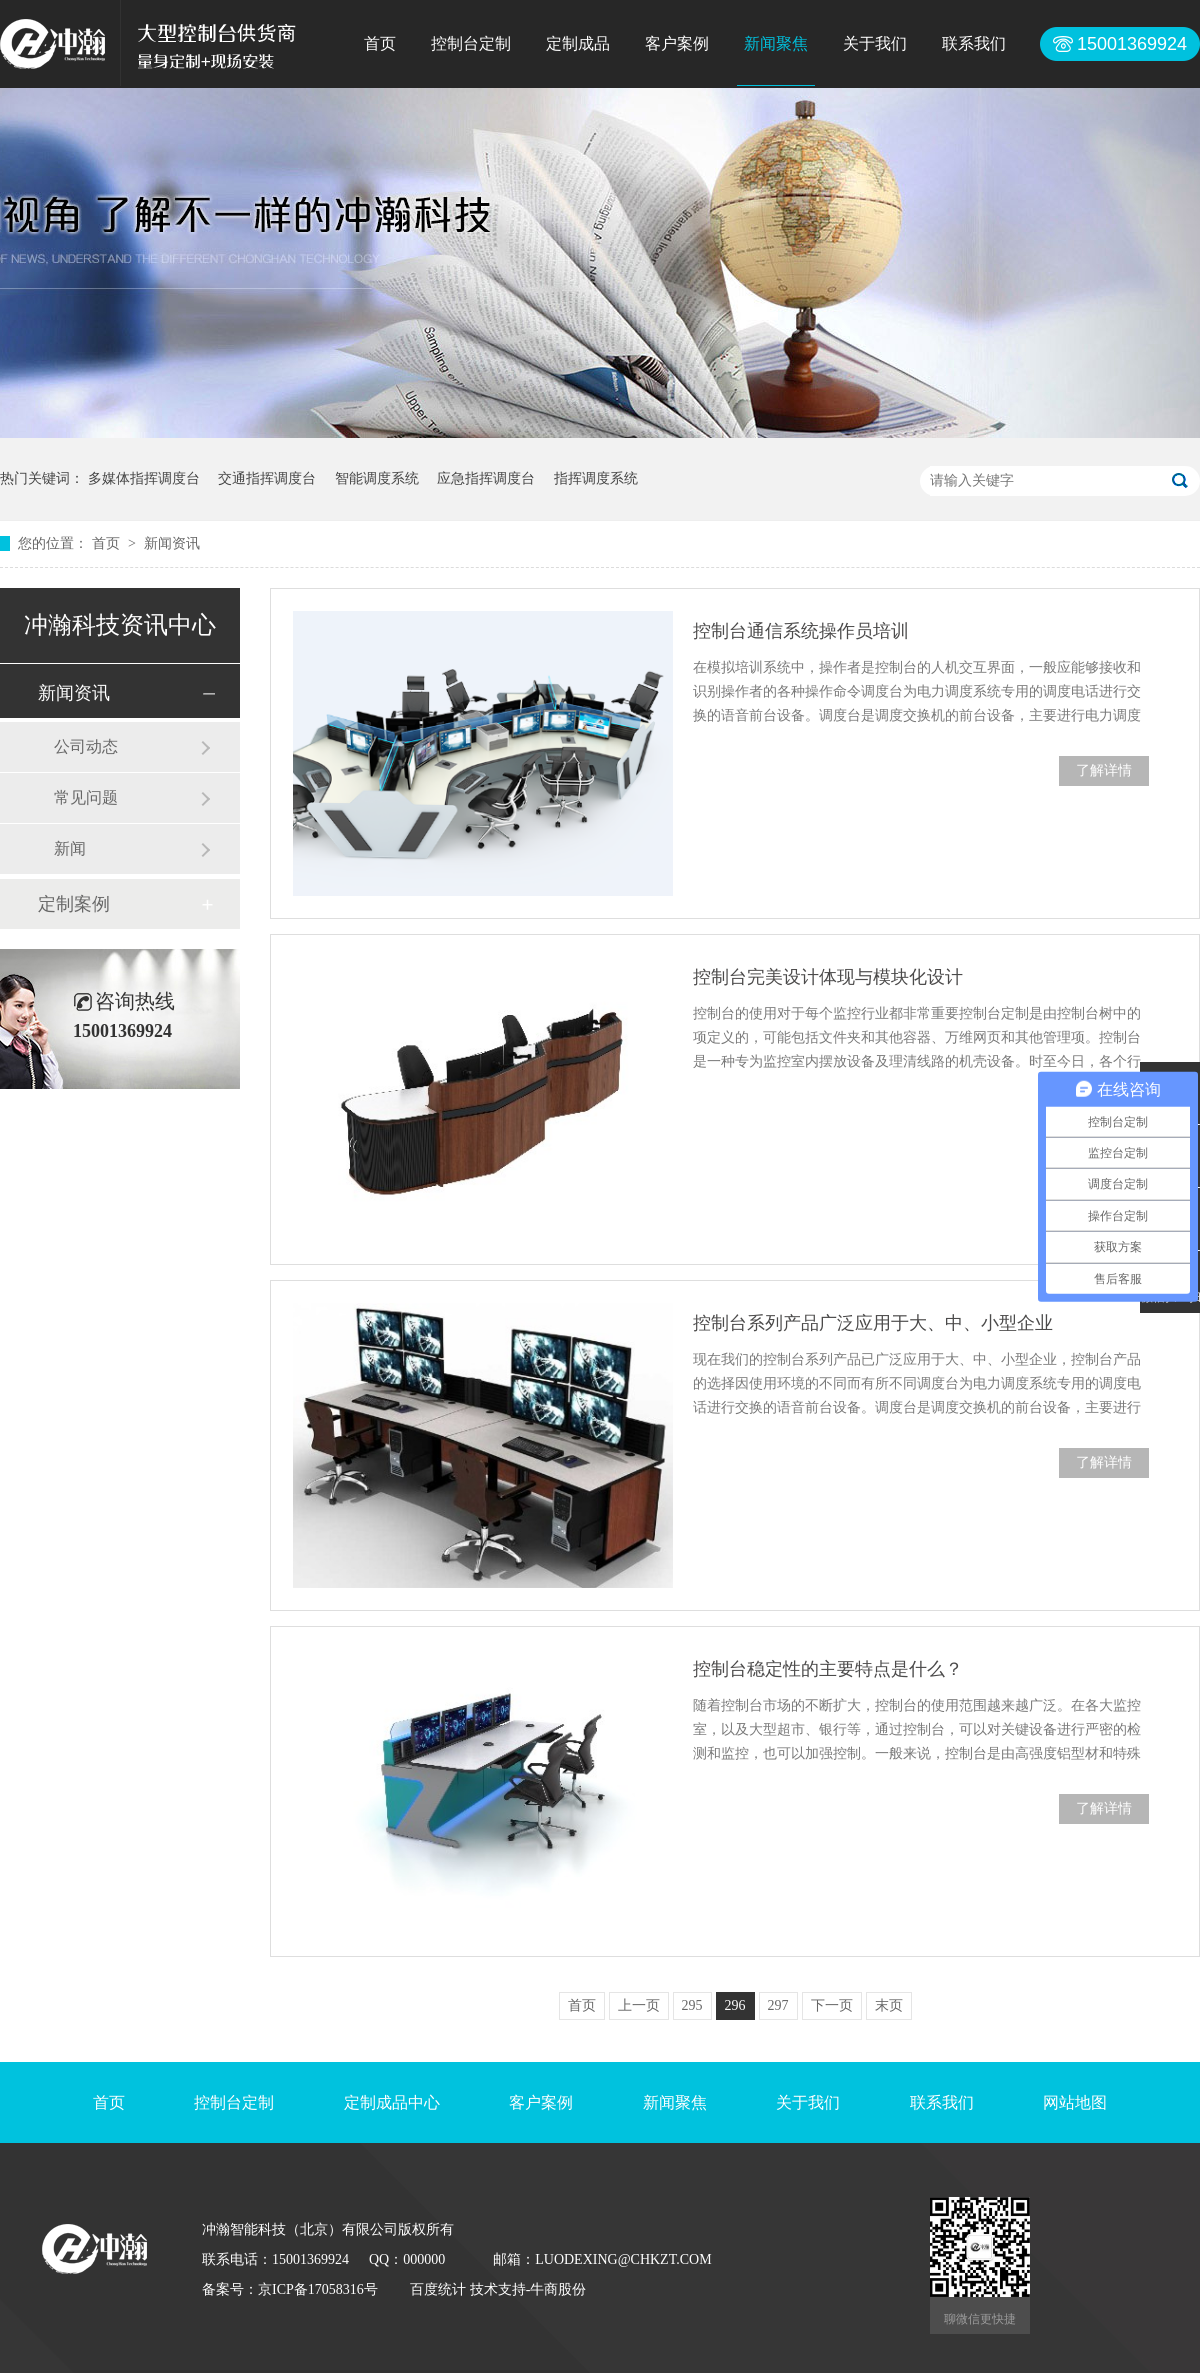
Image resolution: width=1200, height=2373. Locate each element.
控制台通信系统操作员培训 (801, 631)
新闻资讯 (172, 543)
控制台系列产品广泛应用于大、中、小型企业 (873, 1323)
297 (778, 2005)
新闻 (70, 848)
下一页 (832, 2005)
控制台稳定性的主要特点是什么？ (828, 1669)
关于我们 (875, 43)
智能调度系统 (377, 478)
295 (692, 2005)
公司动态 (86, 746)
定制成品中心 (392, 2102)
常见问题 (86, 797)
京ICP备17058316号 (318, 2289)
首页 (380, 43)
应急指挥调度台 (486, 478)
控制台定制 (471, 43)
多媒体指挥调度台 (144, 478)
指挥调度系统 (596, 478)
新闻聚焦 (776, 43)
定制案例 (74, 904)
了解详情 (1104, 770)
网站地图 (1075, 2102)
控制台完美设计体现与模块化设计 (828, 977)
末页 (889, 2005)
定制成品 (578, 43)
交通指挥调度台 (267, 478)
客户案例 (677, 43)
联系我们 (974, 43)
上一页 (639, 2005)
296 (735, 2005)
